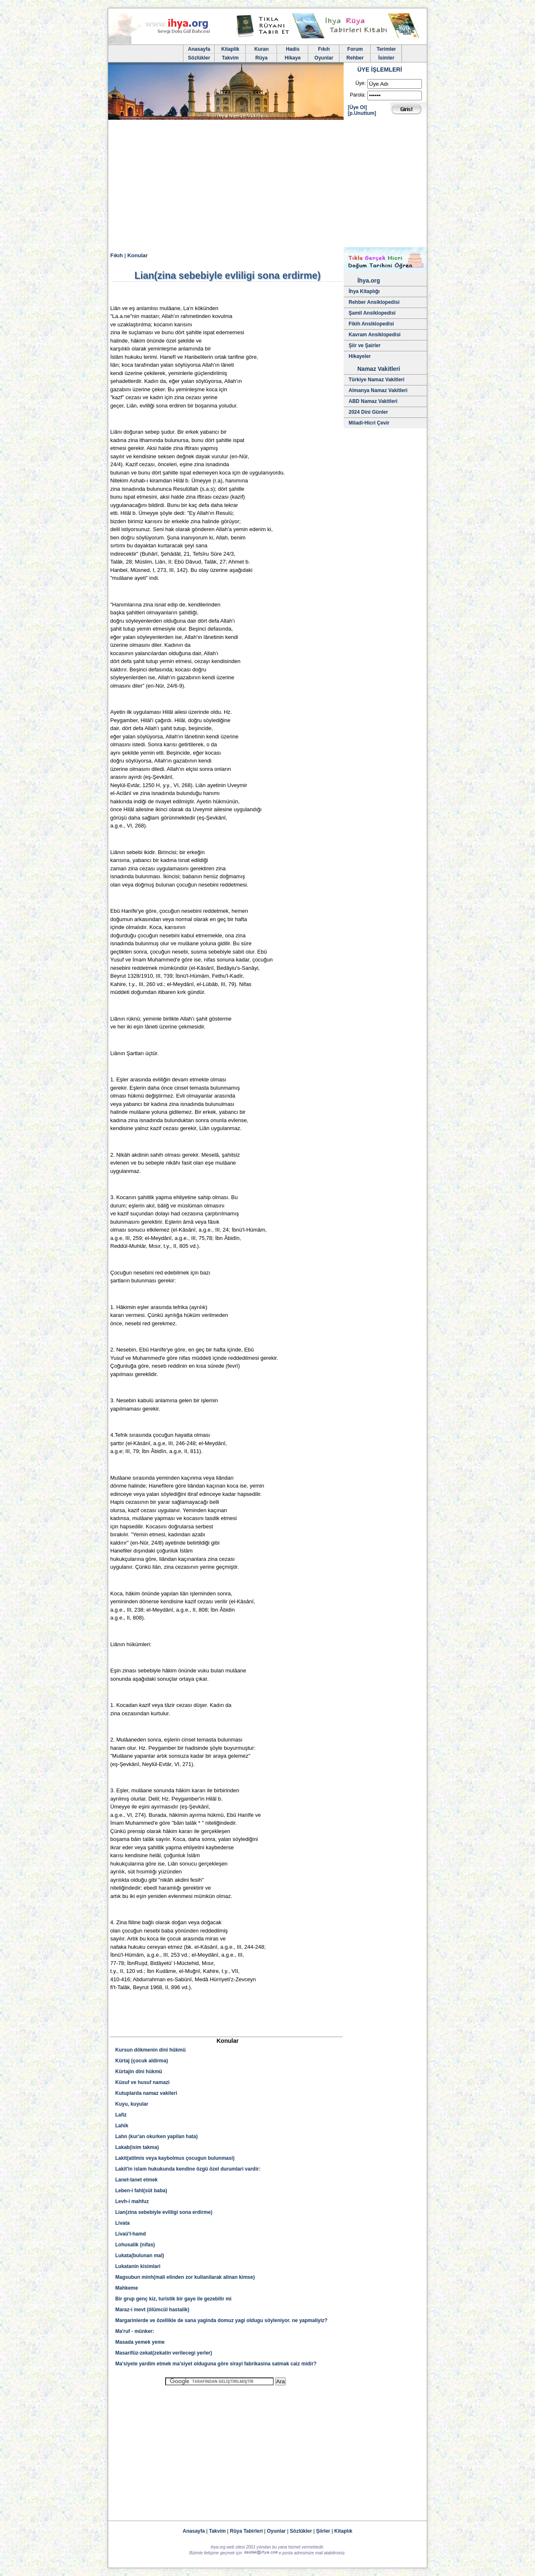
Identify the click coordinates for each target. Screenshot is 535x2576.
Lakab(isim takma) (137, 2147)
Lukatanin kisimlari (138, 2266)
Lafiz (120, 2115)
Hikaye (293, 58)
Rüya (261, 58)
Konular (137, 255)
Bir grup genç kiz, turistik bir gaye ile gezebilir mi (173, 2299)
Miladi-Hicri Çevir (369, 423)
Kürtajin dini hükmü (138, 2071)
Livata (122, 2223)
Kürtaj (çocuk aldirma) (141, 2061)
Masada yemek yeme (140, 2342)
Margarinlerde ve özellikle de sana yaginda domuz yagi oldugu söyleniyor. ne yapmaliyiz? (221, 2320)
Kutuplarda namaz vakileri (146, 2093)
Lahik (121, 2126)
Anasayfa (199, 49)
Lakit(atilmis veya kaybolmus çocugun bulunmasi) (175, 2158)
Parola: (358, 95)
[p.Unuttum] (362, 113)
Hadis (293, 49)
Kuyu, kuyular (131, 2104)
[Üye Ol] (357, 107)
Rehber (355, 58)
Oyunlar (324, 58)
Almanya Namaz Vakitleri (378, 390)
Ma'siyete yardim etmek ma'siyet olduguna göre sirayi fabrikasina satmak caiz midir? (216, 2364)
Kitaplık (343, 2531)
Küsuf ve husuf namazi (142, 2082)
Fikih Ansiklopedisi (371, 324)
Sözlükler (199, 58)
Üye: (360, 83)
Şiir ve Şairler (365, 345)
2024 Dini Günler (368, 412)
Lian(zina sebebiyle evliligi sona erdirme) (163, 2212)
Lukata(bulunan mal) (139, 2255)
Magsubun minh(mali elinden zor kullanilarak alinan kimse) (185, 2277)
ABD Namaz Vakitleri (373, 401)
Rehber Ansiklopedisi (374, 302)
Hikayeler (360, 356)
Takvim (230, 58)
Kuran (261, 49)
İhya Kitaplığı (364, 291)
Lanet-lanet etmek (136, 2180)
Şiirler (323, 2531)
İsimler (386, 58)
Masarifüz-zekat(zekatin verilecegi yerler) (163, 2353)
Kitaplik (230, 49)
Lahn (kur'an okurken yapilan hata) (156, 2136)
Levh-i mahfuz (132, 2201)
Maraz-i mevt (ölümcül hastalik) (152, 2310)
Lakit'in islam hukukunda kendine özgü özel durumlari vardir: (187, 2169)
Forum (355, 49)
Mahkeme (126, 2288)
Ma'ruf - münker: (134, 2331)
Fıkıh (323, 49)
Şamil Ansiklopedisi (372, 313)
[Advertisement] (267, 185)
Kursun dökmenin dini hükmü (150, 2050)
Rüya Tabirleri (246, 2531)
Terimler (386, 49)
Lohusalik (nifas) (135, 2245)
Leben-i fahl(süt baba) (141, 2190)
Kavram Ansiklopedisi (375, 335)
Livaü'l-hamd (130, 2234)
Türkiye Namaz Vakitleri (376, 380)
